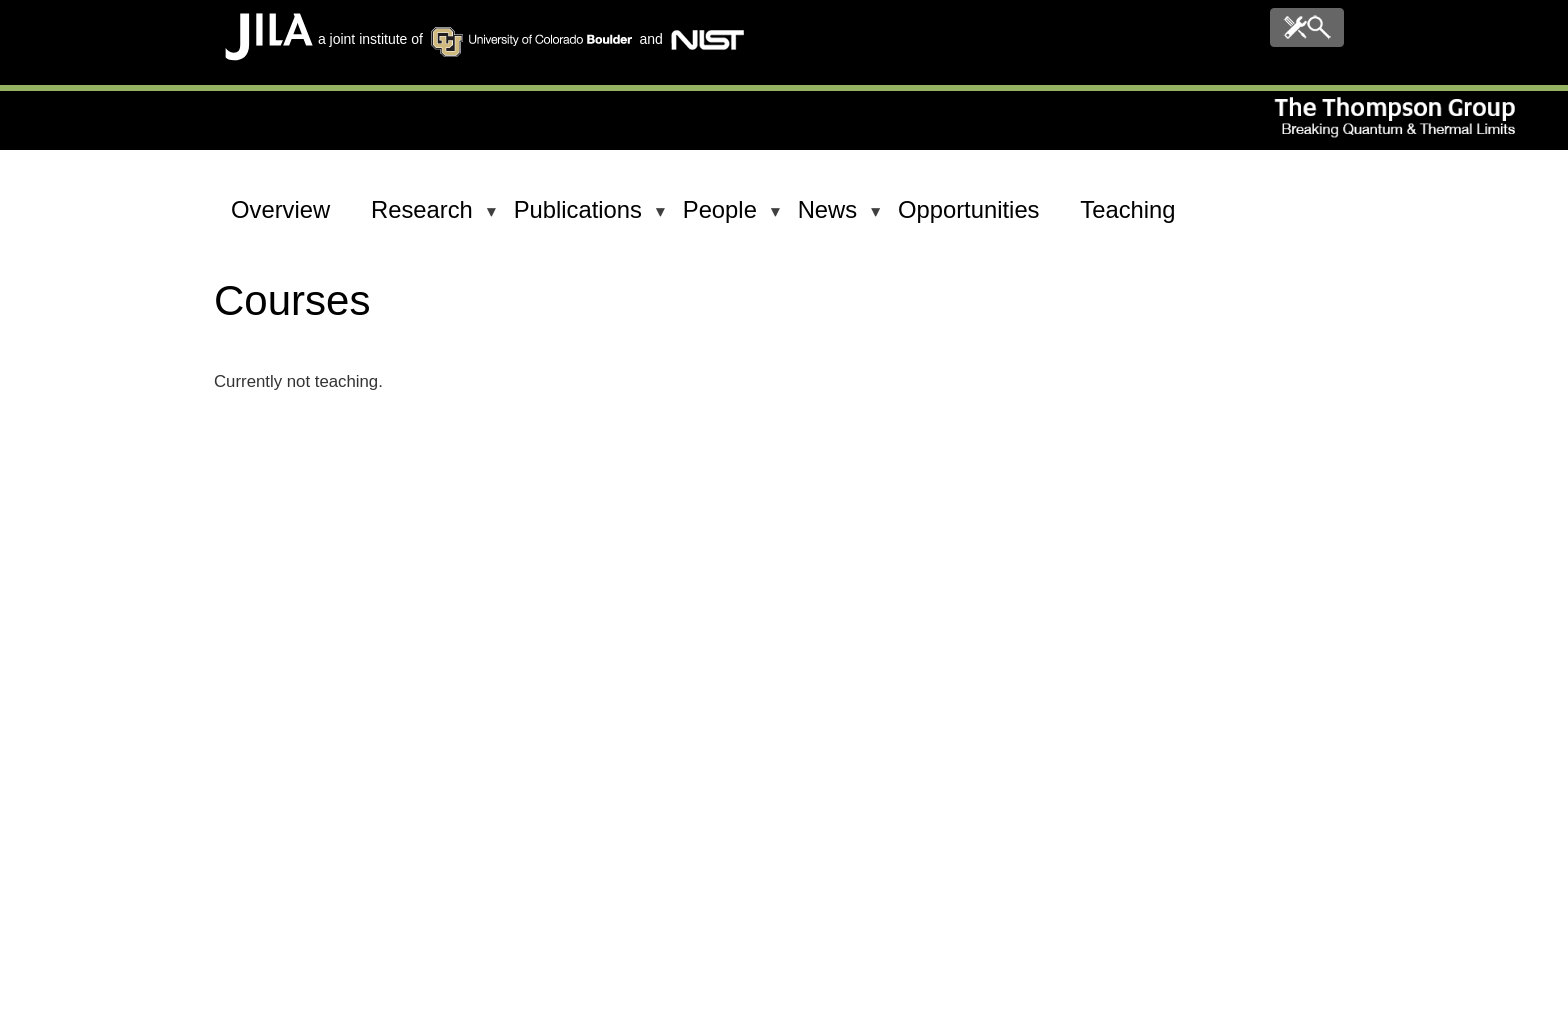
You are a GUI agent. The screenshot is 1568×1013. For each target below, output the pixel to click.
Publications (581, 218)
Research (425, 218)
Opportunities (969, 209)
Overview (280, 209)
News (831, 218)
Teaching (1127, 209)
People (723, 218)
